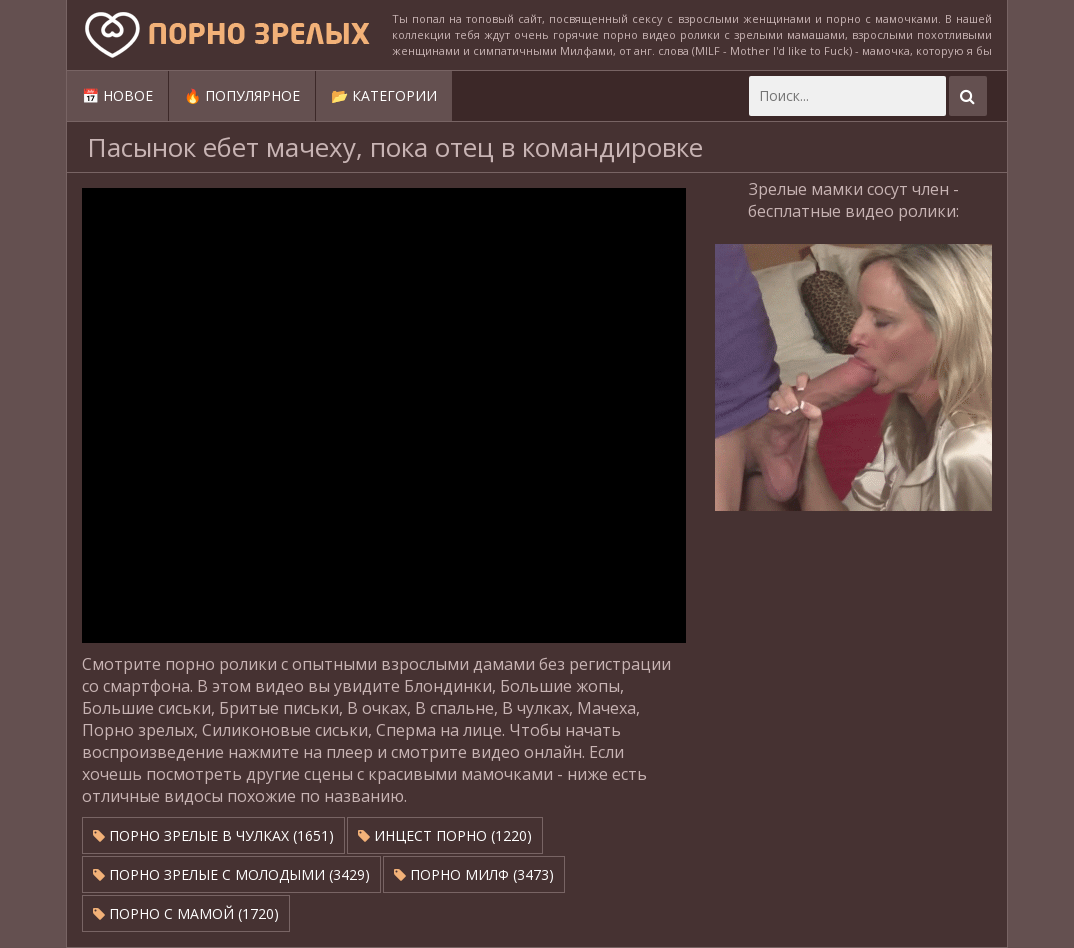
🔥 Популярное (242, 95)
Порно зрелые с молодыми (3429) (231, 874)
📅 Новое (117, 95)
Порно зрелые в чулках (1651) (213, 835)
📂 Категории (384, 95)
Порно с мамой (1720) (186, 913)
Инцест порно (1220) (445, 835)
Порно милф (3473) (474, 874)
